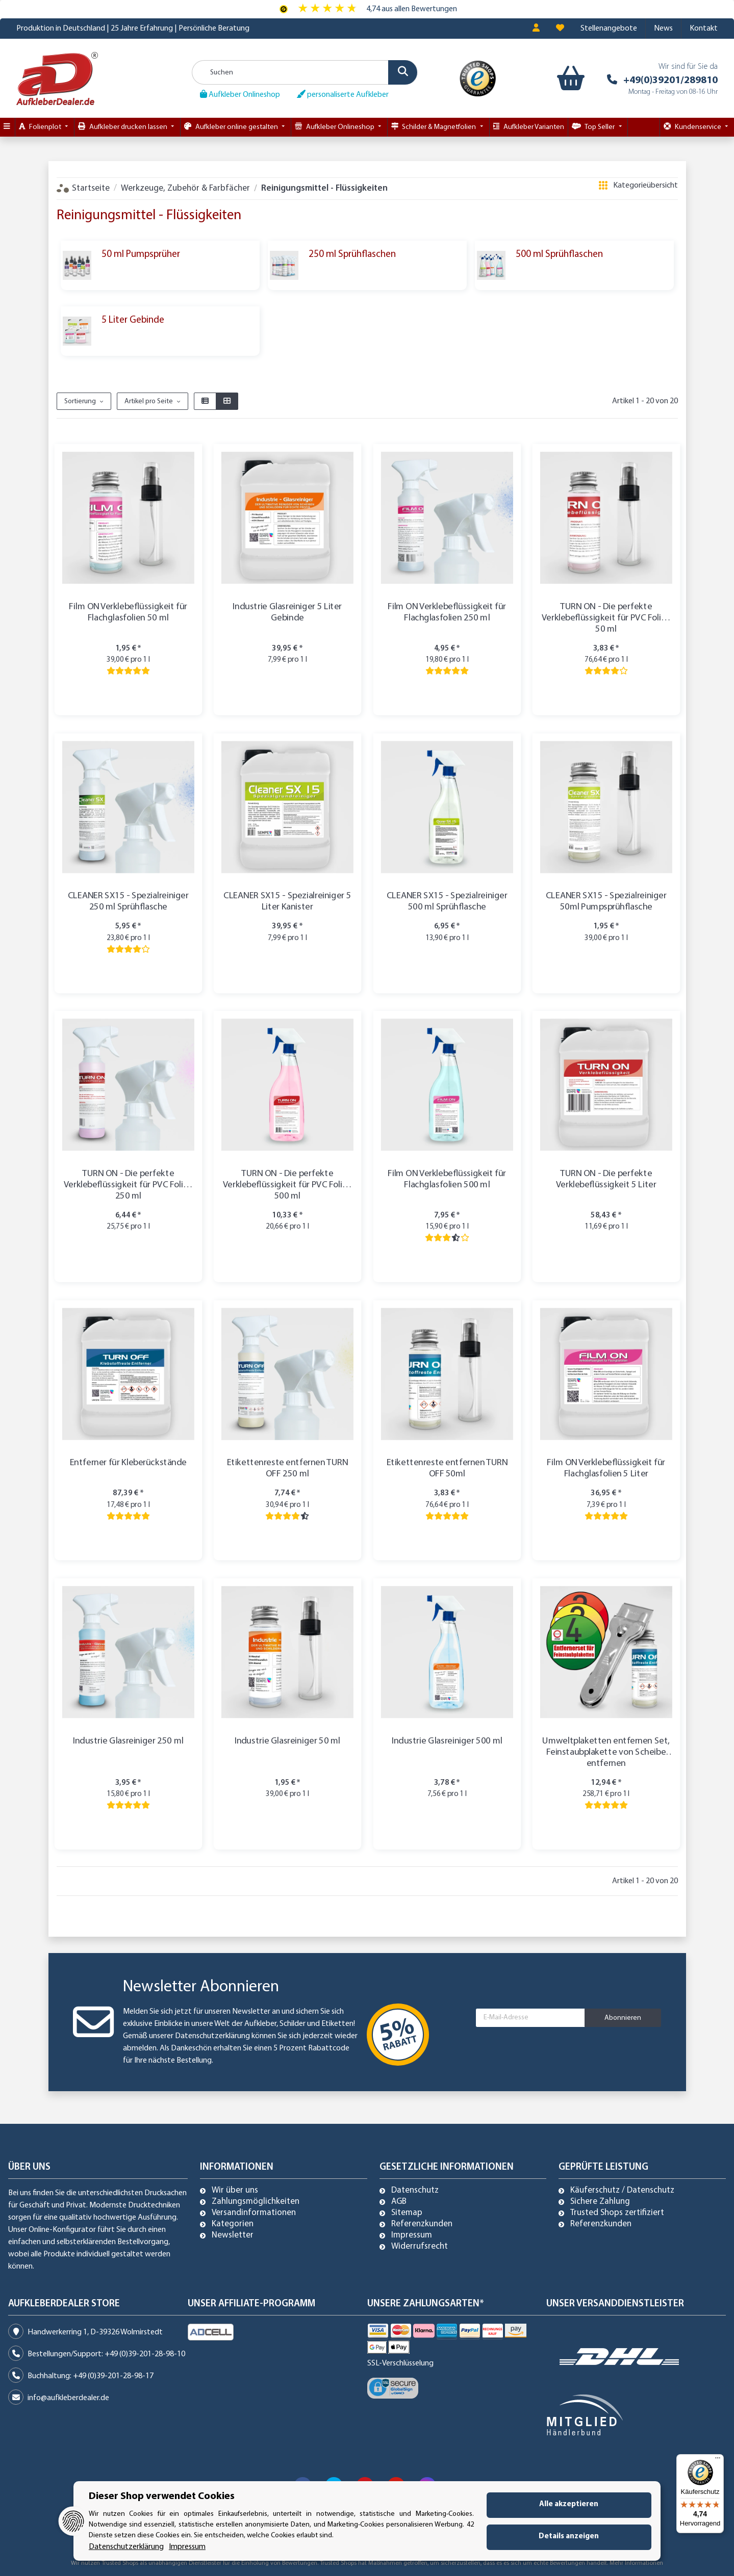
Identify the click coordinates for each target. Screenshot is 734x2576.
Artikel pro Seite (148, 401)
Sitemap (406, 2213)
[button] (536, 28)
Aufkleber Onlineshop (240, 94)
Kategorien (233, 2224)
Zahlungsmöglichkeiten (255, 2201)
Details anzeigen (569, 2536)
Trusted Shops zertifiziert (617, 2213)
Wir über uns (235, 2190)
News (663, 28)
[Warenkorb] (568, 78)
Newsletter (233, 2235)
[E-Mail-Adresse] (530, 2018)
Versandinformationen (254, 2213)
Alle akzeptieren (568, 2504)
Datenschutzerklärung (212, 2036)
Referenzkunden (421, 2224)
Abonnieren (622, 2018)
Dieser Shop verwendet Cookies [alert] (162, 2496)
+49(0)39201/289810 (670, 80)
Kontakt (704, 28)
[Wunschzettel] (560, 28)
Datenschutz (415, 2190)
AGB (399, 2201)
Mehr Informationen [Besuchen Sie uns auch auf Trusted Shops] (636, 2563)
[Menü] (718, 2460)
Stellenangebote (608, 28)
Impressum (411, 2235)
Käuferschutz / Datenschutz (622, 2190)
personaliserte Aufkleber (342, 94)
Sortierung (80, 401)
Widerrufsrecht (419, 2246)
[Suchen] (305, 72)
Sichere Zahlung (600, 2201)
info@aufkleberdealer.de (68, 2398)
